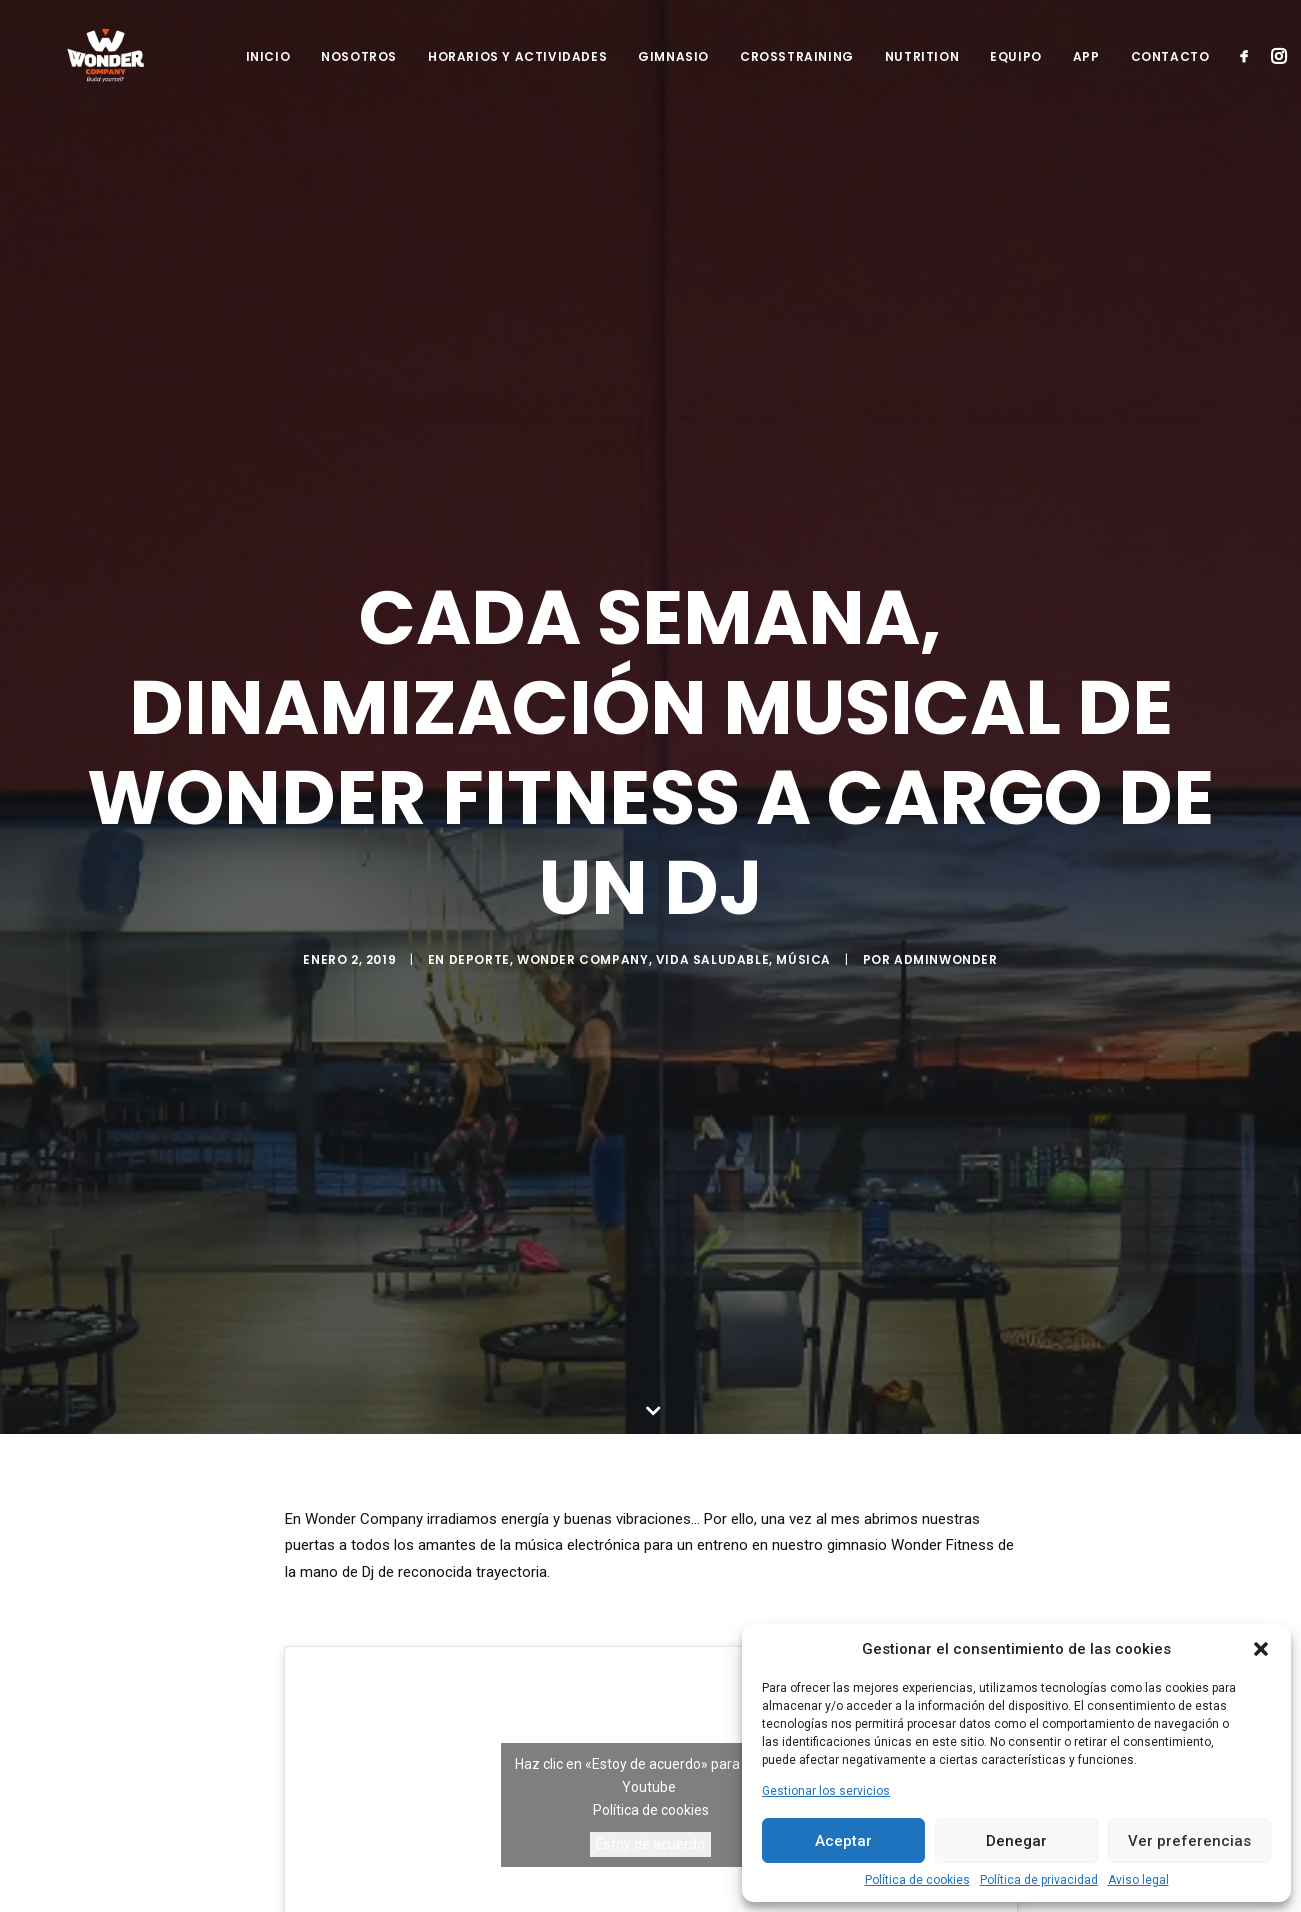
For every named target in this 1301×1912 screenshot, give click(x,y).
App (1086, 73)
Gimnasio (673, 73)
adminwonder (946, 969)
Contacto (1170, 73)
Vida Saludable (712, 969)
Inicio (268, 73)
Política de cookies (917, 1880)
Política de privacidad (1039, 1880)
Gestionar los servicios (826, 1791)
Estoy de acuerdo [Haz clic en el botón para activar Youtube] (650, 1829)
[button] (1261, 1649)
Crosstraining (797, 73)
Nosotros (359, 73)
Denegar (1016, 1841)
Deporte (479, 969)
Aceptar (843, 1841)
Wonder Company (582, 969)
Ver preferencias (1189, 1841)
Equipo (1016, 73)
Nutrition (922, 73)
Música (803, 969)
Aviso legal (1138, 1880)
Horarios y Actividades (517, 73)
